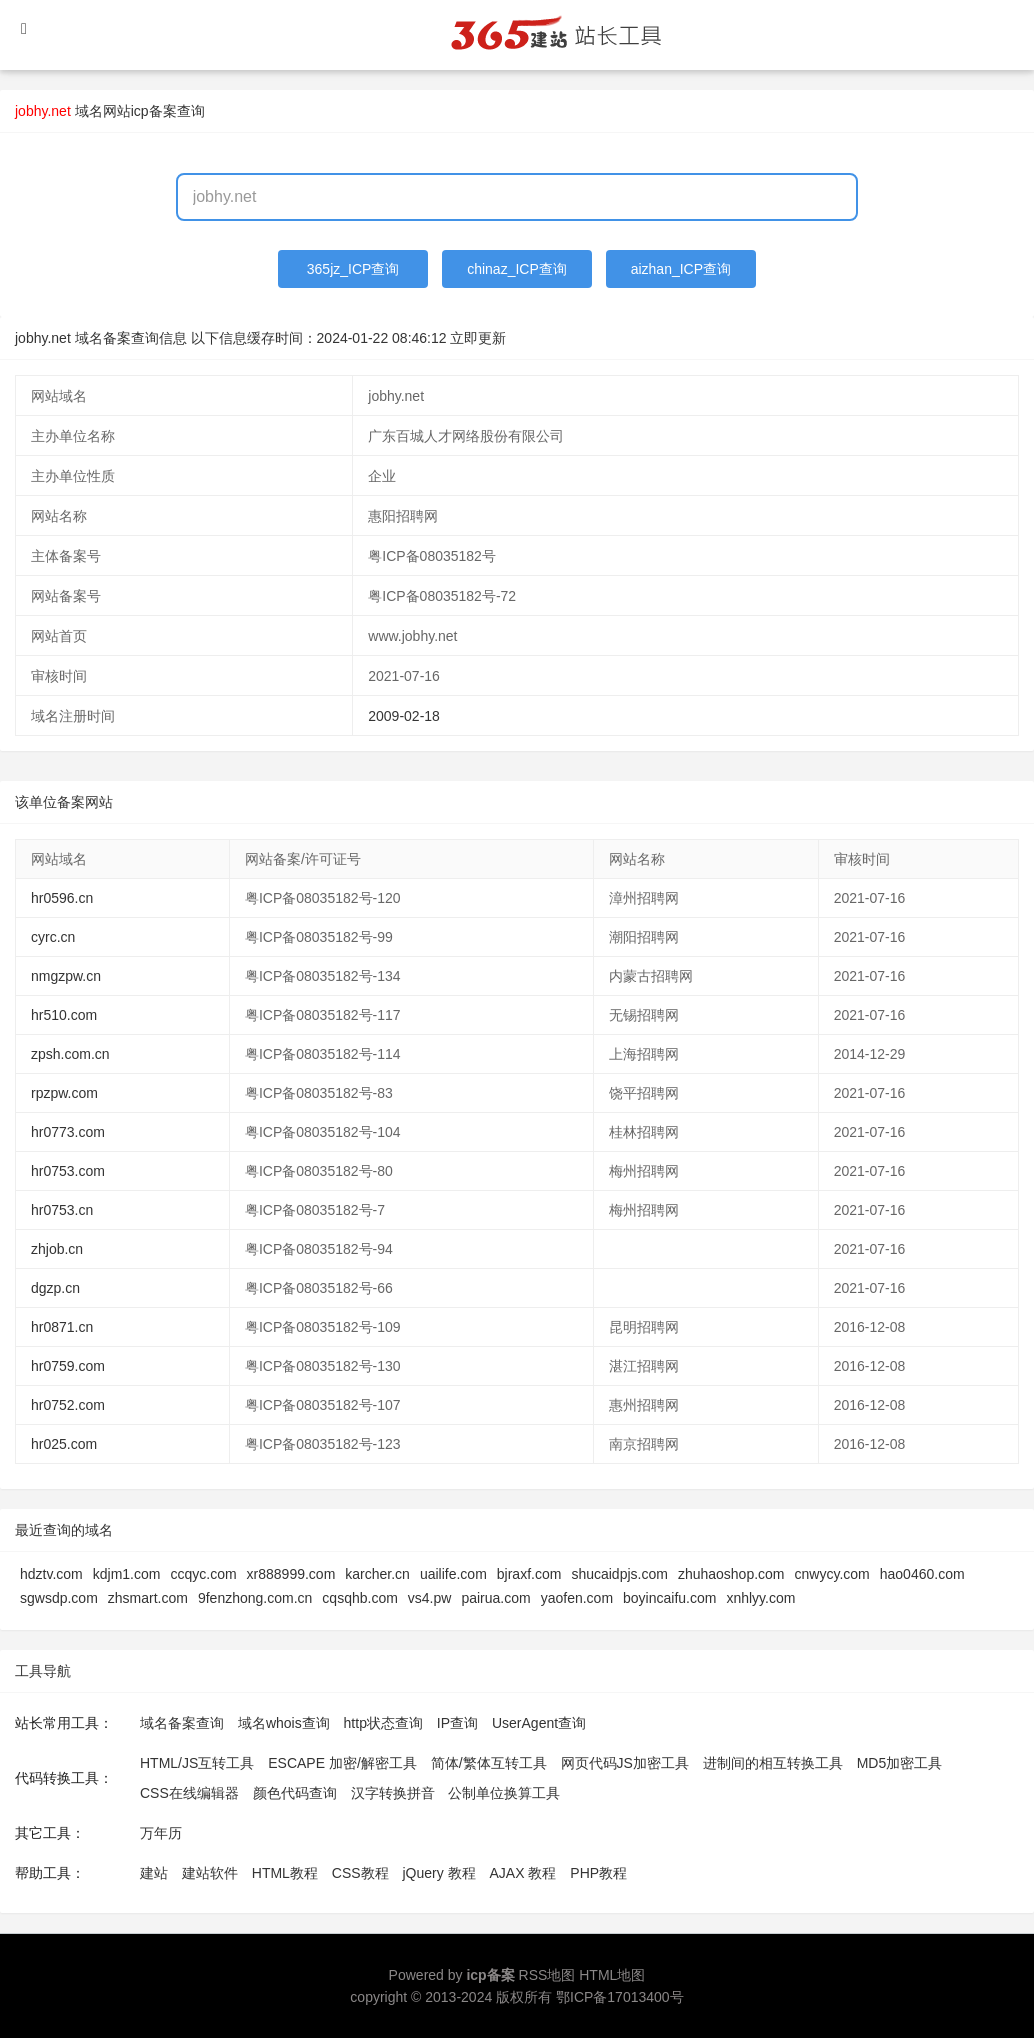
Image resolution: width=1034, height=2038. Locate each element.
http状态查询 (383, 1723)
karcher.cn (377, 1574)
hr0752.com (68, 1405)
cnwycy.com (832, 1574)
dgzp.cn (55, 1288)
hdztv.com (51, 1574)
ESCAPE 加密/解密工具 (342, 1763)
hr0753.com (68, 1171)
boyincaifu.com (669, 1598)
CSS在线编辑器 (189, 1793)
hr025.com (64, 1444)
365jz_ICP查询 (353, 269)
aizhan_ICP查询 (681, 269)
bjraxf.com (529, 1574)
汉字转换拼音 (393, 1793)
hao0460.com (922, 1574)
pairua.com (495, 1598)
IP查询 (457, 1723)
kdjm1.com (127, 1574)
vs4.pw (430, 1598)
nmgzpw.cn (66, 976)
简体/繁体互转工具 (489, 1763)
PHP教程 (598, 1873)
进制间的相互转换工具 (773, 1763)
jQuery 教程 (438, 1873)
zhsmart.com (148, 1598)
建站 (154, 1873)
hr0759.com (68, 1366)
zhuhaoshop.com (731, 1574)
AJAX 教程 (523, 1873)
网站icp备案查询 (154, 111)
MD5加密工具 (900, 1763)
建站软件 (210, 1873)
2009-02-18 (404, 716)
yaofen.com (577, 1598)
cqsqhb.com (359, 1598)
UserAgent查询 (539, 1723)
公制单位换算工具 (504, 1793)
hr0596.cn (62, 898)
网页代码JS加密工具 (625, 1763)
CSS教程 (360, 1873)
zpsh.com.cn (70, 1054)
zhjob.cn (57, 1249)
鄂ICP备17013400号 (620, 1997)
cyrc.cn (53, 937)
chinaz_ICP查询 (517, 269)
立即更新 (478, 338)
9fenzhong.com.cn (255, 1598)
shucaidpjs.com (619, 1574)
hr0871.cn (62, 1327)
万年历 (161, 1833)
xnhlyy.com (760, 1598)
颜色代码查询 (295, 1793)
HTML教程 (285, 1873)
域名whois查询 (284, 1723)
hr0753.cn (62, 1210)
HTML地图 (612, 1975)
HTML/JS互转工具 (197, 1763)
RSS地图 (547, 1975)
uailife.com (453, 1574)
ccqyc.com (203, 1574)
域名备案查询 (182, 1723)
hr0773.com (68, 1132)
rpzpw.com (64, 1093)
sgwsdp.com (59, 1598)
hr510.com (64, 1015)
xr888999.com (291, 1574)
